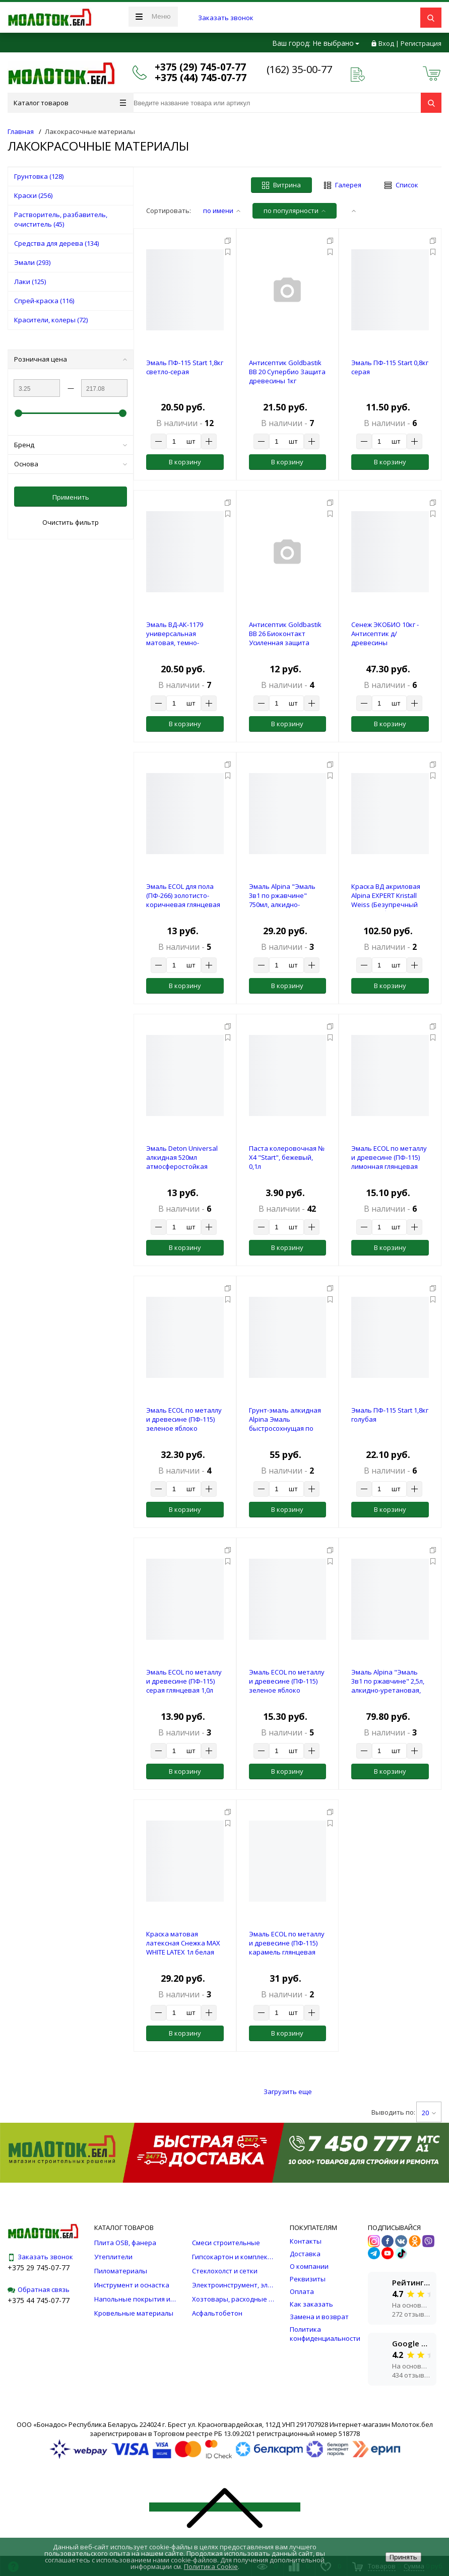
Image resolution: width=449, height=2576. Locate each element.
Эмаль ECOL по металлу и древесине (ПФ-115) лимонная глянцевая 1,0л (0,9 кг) (389, 1162)
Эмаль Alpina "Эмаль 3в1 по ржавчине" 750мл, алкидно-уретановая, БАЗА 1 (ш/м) (286, 904)
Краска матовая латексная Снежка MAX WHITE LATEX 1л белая (183, 1943)
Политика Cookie (211, 2566)
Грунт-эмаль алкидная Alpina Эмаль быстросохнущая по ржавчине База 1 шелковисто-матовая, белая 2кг (285, 1433)
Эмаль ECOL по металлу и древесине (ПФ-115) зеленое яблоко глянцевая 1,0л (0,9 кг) (287, 1685)
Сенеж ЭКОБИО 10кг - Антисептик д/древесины (385, 633)
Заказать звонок (225, 17)
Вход (386, 43)
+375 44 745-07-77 (39, 2300)
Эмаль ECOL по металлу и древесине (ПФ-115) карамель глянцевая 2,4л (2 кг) (287, 1947)
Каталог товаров (70, 102)
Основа (70, 463)
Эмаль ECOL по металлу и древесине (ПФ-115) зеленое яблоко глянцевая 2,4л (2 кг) (184, 1424)
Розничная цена (70, 359)
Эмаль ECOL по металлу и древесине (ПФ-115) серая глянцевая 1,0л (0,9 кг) (184, 1685)
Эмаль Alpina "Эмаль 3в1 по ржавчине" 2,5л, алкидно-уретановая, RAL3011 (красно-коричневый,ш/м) (387, 1690)
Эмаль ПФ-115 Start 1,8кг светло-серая (184, 367)
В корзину (185, 461)
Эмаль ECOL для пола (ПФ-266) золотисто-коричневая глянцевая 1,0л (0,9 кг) (183, 900)
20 (429, 2112)
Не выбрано (335, 43)
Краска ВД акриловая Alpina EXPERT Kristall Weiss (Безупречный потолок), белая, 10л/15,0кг (385, 904)
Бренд (70, 444)
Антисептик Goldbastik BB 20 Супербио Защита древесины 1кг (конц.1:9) (287, 376)
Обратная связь (39, 2289)
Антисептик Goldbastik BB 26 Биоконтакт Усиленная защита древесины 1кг (285, 638)
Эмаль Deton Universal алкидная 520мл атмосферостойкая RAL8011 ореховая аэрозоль (182, 1166)
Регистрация (421, 43)
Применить (70, 497)
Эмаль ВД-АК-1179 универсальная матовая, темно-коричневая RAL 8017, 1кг (180, 642)
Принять (403, 2556)
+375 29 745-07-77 (39, 2267)
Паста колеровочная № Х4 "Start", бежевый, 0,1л (287, 1157)
